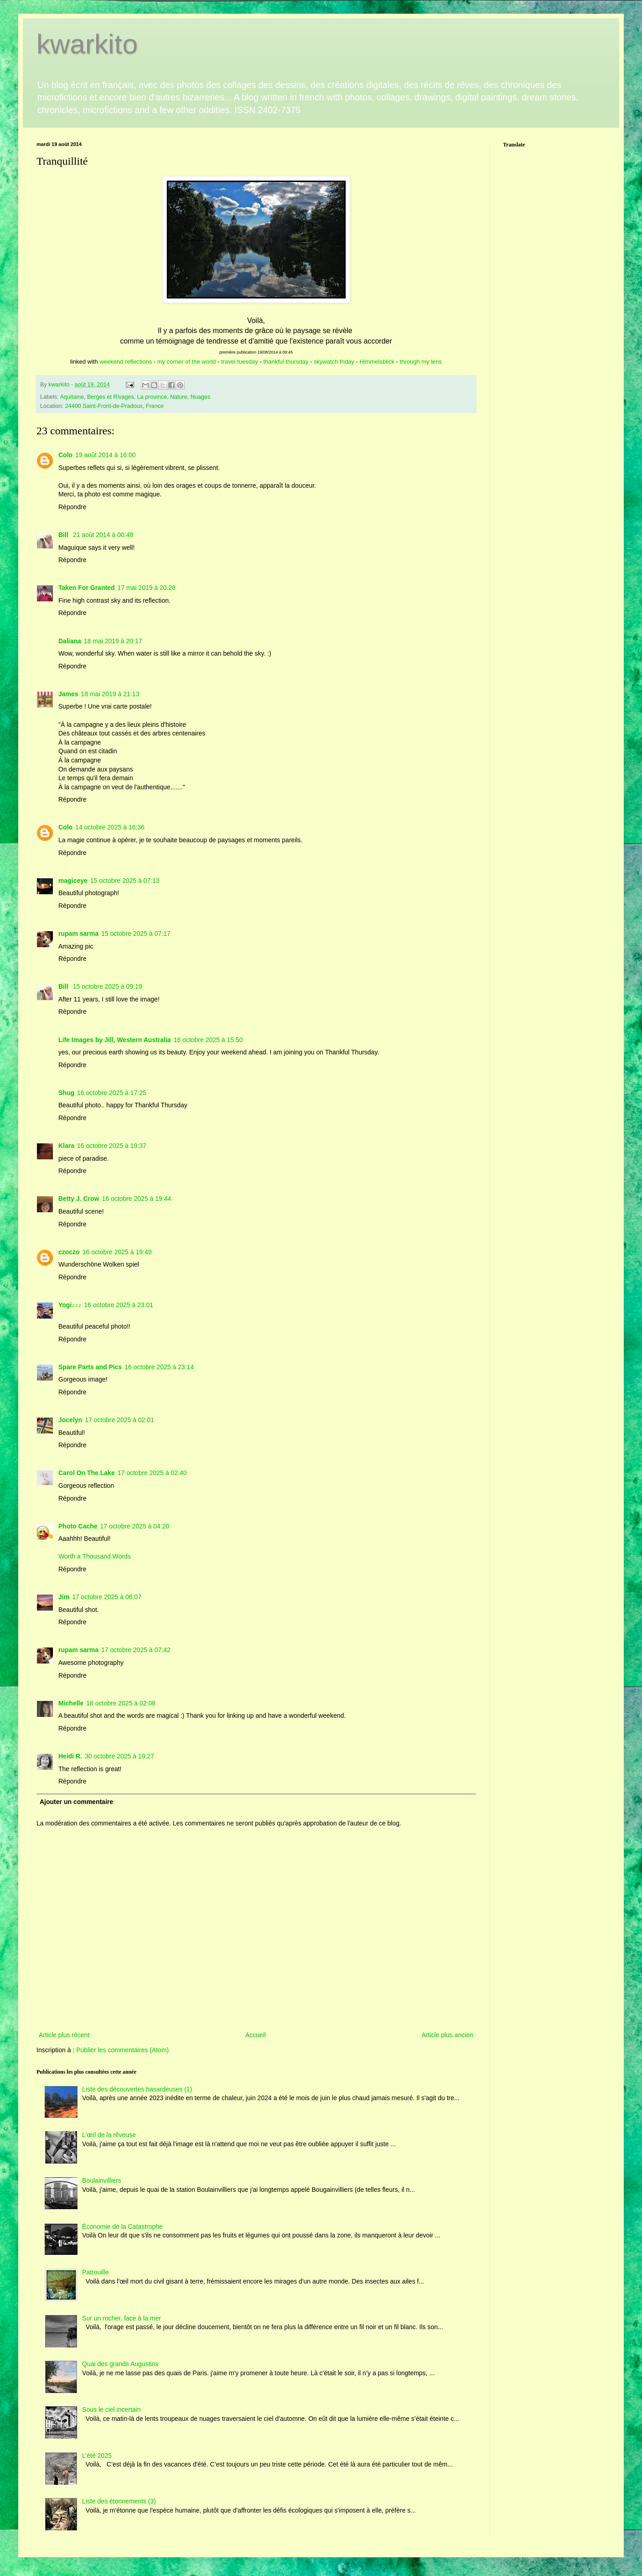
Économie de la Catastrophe (122, 2226)
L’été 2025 (97, 2455)
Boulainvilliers (101, 2180)
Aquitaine (72, 397)
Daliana (69, 641)
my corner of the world (186, 361)
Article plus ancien (447, 2035)
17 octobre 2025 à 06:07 (106, 1597)
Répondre (72, 507)
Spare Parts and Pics (90, 1367)
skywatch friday (334, 361)
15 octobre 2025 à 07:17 (136, 933)
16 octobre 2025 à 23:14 (159, 1367)
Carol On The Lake (86, 1472)
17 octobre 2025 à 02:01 (119, 1420)
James (68, 694)
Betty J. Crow (78, 1198)
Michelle (70, 1703)
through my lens (421, 361)
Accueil (255, 2035)
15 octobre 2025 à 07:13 (125, 880)
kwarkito (87, 44)
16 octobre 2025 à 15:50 (208, 1039)
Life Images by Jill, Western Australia (114, 1039)
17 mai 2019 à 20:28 (146, 587)
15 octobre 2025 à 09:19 (107, 986)
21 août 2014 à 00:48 (103, 534)
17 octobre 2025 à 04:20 (135, 1526)
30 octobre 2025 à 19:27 (119, 1756)
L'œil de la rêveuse (109, 2134)
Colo (65, 455)
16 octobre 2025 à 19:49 (117, 1252)
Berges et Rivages (110, 397)
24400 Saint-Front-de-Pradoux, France (114, 406)
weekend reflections (125, 361)
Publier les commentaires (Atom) (122, 2050)
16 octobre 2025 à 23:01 (118, 1305)
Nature (178, 397)
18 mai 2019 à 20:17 (113, 641)
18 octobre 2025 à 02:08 (120, 1703)
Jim (63, 1597)
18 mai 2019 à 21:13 (110, 694)
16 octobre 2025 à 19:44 (136, 1198)
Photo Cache (78, 1526)
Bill (64, 534)
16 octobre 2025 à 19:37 (111, 1145)
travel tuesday (239, 361)
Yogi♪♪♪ (69, 1305)
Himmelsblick (376, 361)
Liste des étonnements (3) (119, 2501)
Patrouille (95, 2272)
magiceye (73, 880)
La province (152, 397)
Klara (66, 1145)
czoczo (69, 1252)
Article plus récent (64, 2035)
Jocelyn (70, 1420)
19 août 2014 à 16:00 (105, 455)
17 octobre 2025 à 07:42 (136, 1649)
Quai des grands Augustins (120, 2363)
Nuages (200, 397)
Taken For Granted (86, 587)
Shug (66, 1092)
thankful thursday (285, 361)
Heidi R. (70, 1756)
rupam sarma (78, 933)
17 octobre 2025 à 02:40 (152, 1472)
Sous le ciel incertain (111, 2409)
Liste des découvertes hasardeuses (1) (137, 2089)
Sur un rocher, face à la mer (121, 2318)
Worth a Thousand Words (94, 1556)
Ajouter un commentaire (76, 1801)
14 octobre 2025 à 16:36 (110, 827)
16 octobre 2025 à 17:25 (111, 1092)
